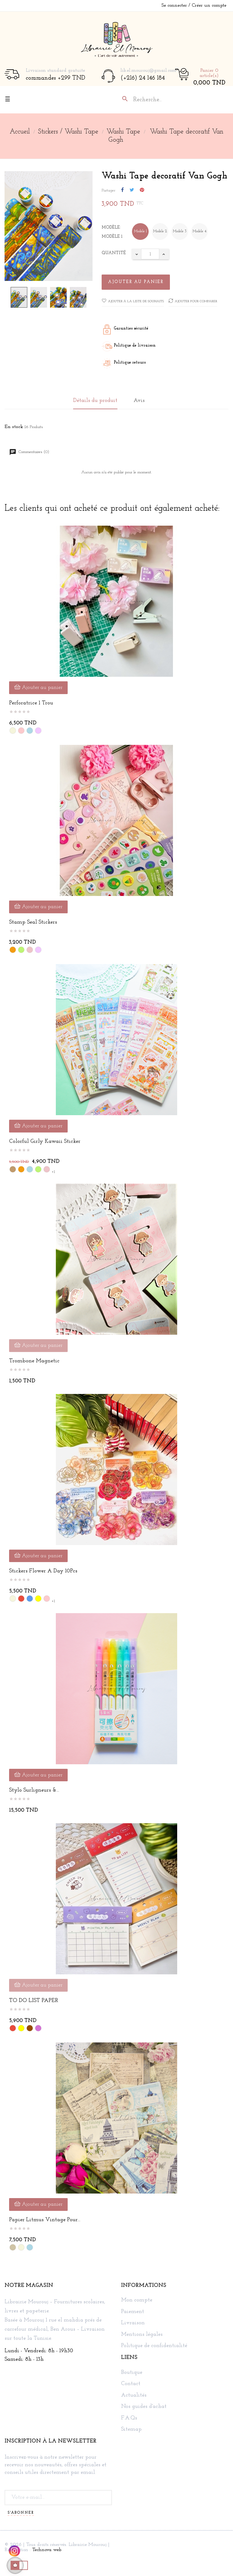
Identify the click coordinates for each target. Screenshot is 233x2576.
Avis (139, 400)
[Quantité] (150, 254)
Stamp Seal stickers (33, 922)
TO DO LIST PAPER (33, 2001)
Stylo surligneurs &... (34, 1790)
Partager (122, 190)
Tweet (132, 190)
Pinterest (142, 190)
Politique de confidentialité (154, 2346)
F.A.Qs (129, 2418)
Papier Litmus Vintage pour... (44, 2220)
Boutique (131, 2372)
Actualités (134, 2395)
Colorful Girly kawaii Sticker (44, 1141)
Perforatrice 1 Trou (31, 703)
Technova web (46, 2549)
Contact (130, 2384)
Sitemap (131, 2429)
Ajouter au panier (136, 282)
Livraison (133, 2323)
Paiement (132, 2312)
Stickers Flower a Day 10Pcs (43, 1571)
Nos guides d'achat (144, 2406)
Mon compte (136, 2300)
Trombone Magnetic (34, 1361)
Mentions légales (142, 2334)
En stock (14, 426)
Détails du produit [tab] (95, 400)
